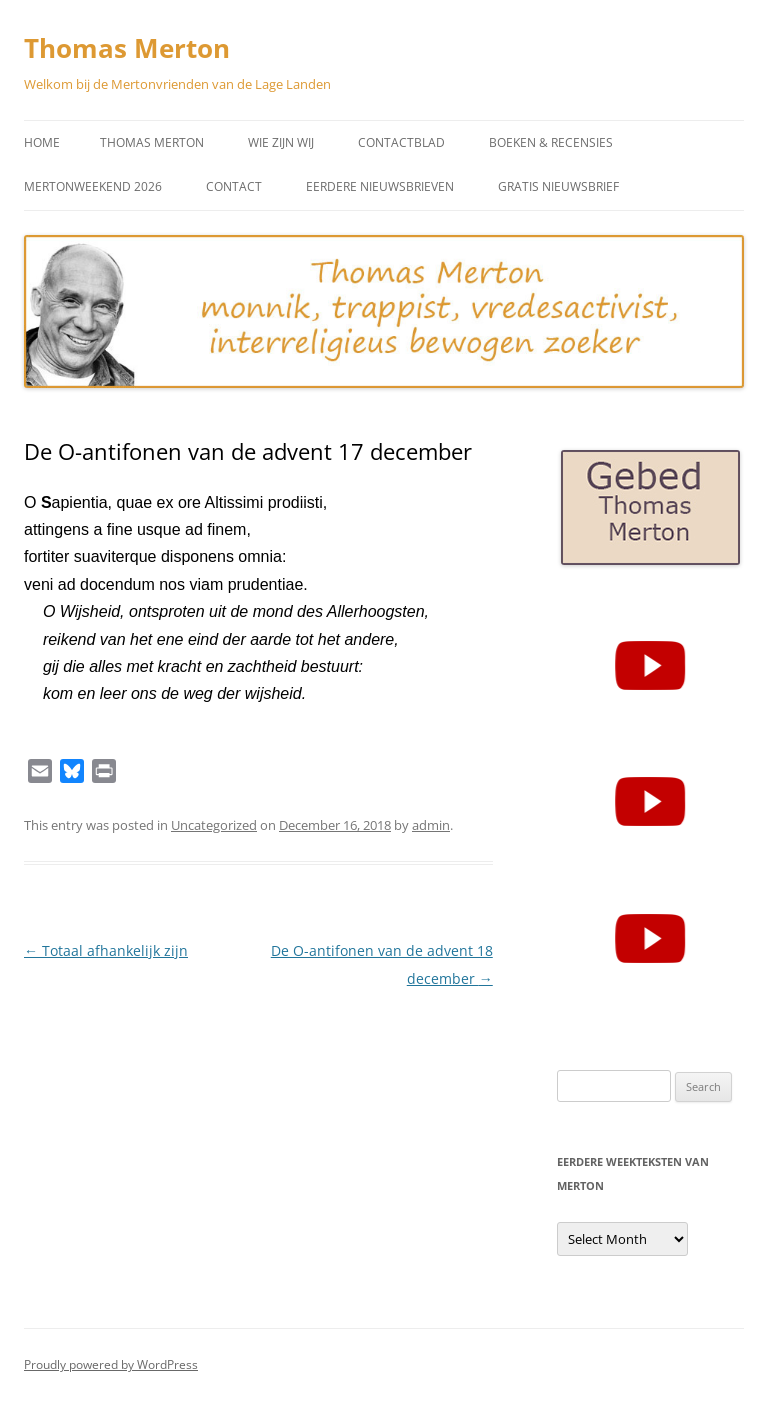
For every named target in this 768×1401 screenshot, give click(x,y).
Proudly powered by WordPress (111, 1364)
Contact (234, 186)
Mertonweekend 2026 (93, 186)
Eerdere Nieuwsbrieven (380, 186)
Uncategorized (214, 825)
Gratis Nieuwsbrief (558, 186)
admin (431, 825)
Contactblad (401, 142)
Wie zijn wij (281, 142)
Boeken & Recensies (551, 142)
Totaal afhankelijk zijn (106, 950)
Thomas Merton (127, 48)
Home (42, 142)
